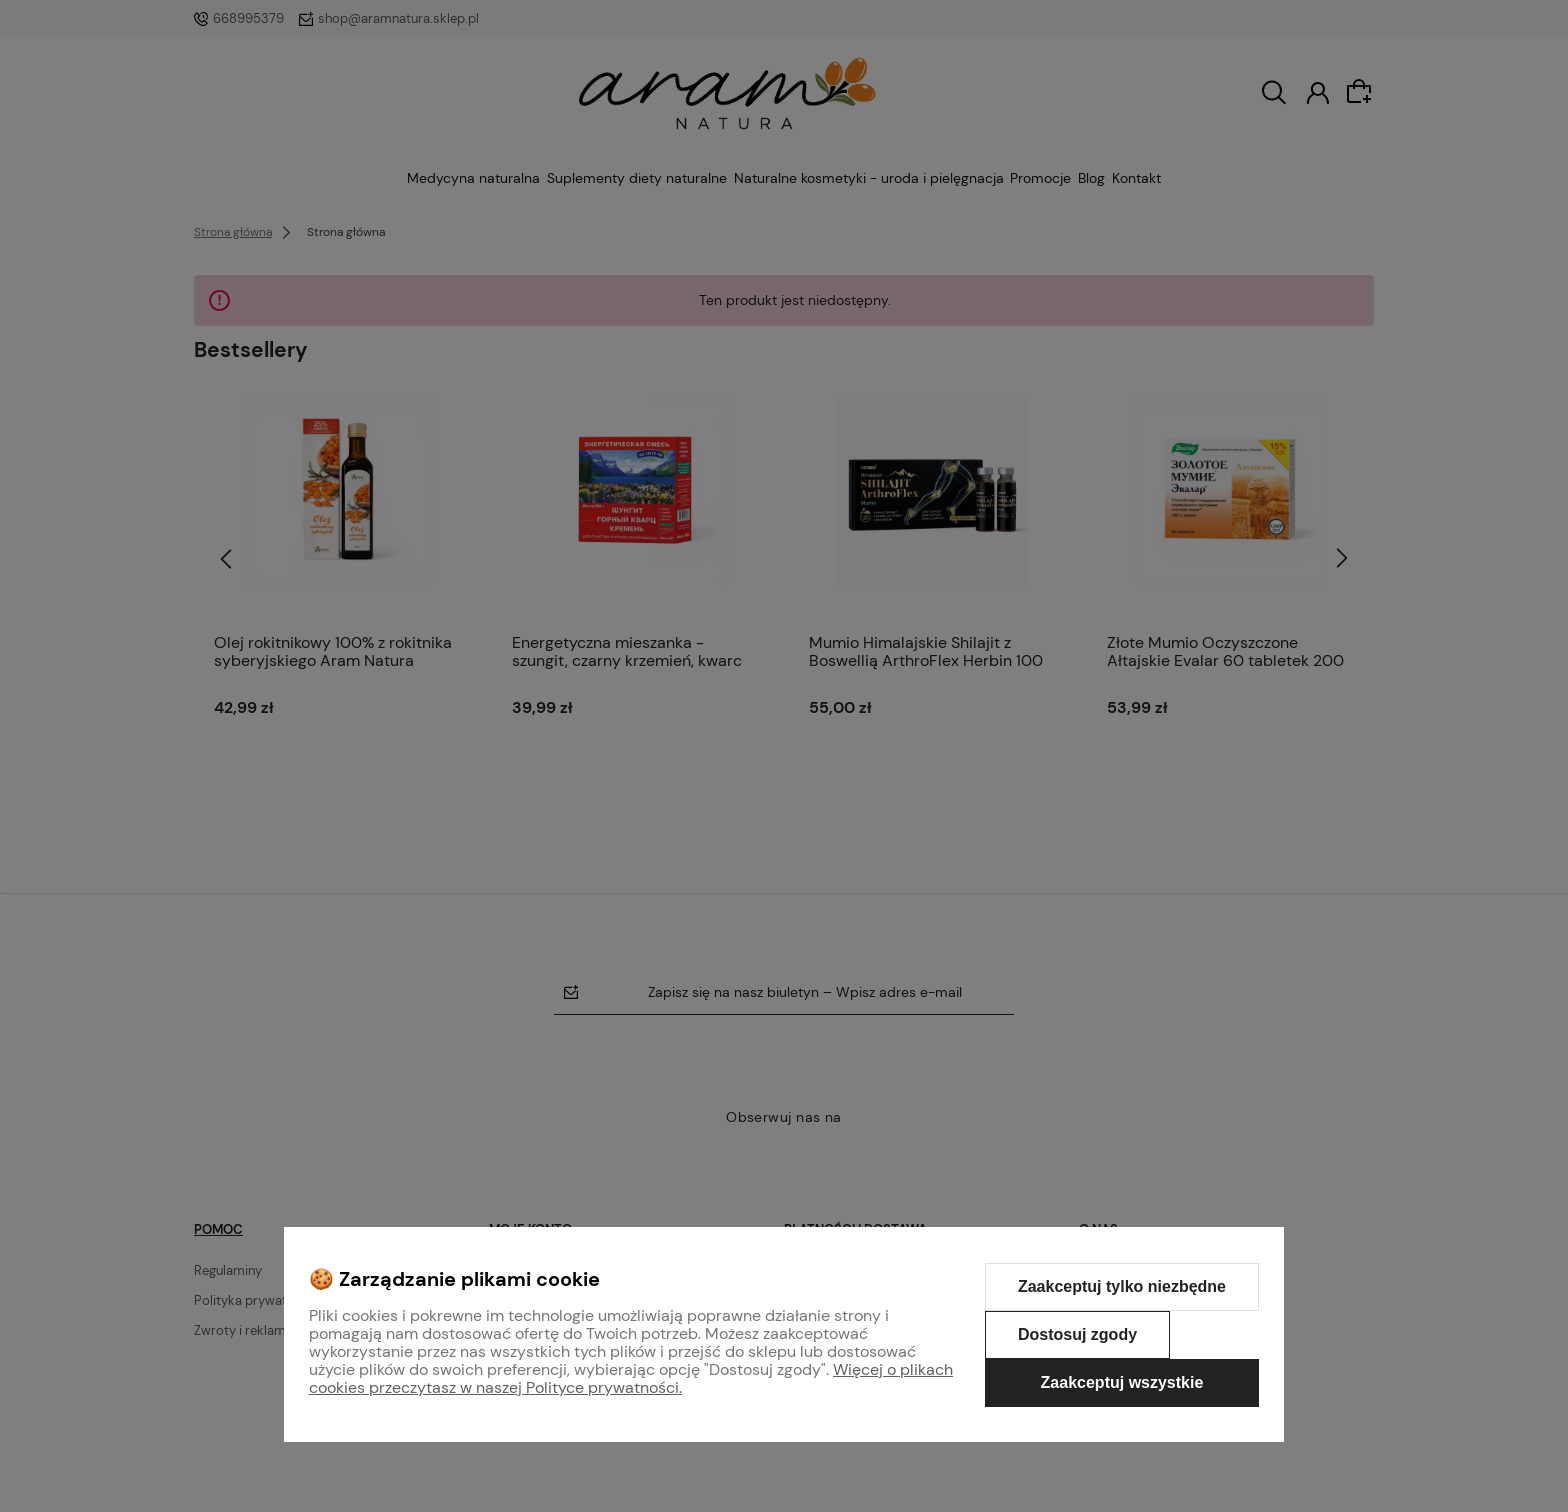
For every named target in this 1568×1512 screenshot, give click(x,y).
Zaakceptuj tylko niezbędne (1122, 1286)
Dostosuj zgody (1077, 1334)
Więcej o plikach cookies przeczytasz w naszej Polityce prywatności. (631, 1378)
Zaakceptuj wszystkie (1122, 1382)
